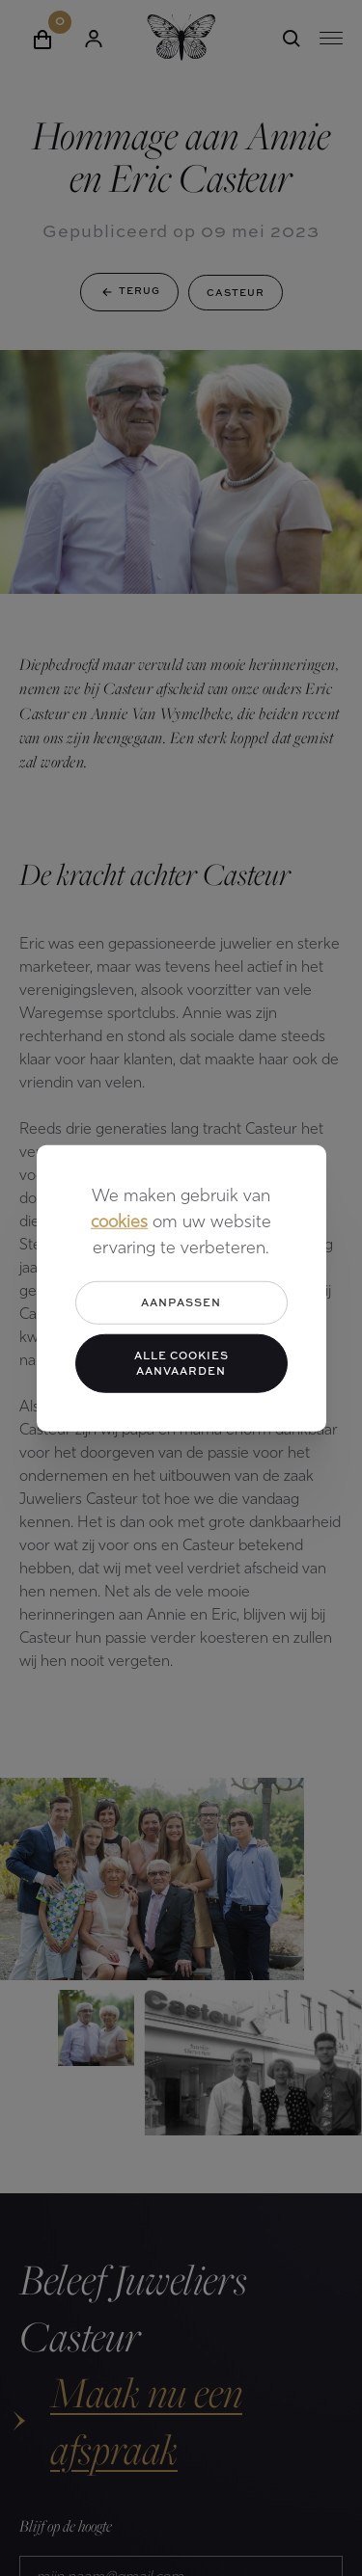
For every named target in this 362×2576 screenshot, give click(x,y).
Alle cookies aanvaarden (181, 1362)
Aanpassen (181, 1302)
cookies (119, 1223)
